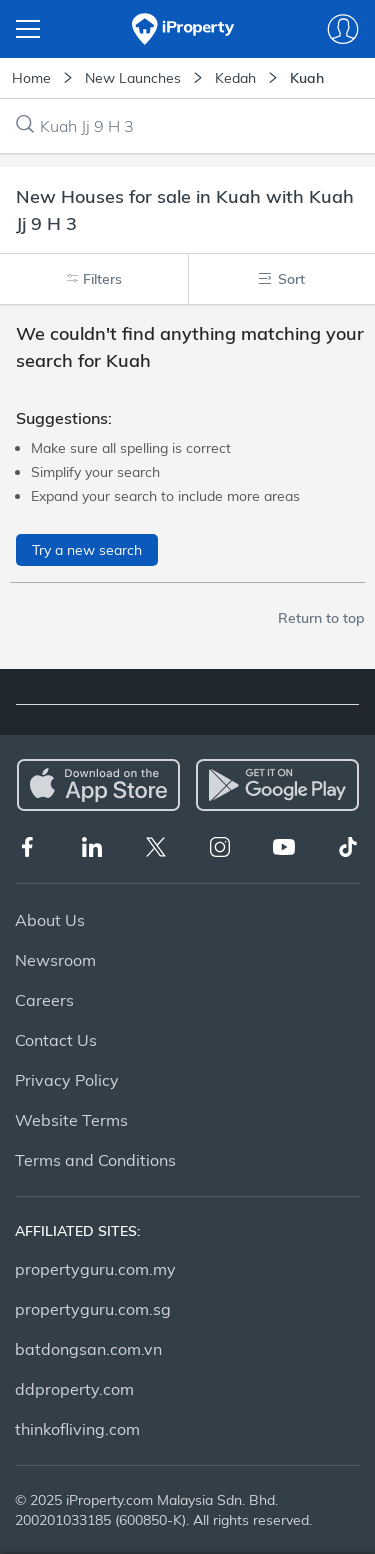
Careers (44, 1000)
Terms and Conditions (95, 1160)
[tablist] (187, 695)
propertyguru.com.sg (93, 1309)
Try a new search (87, 550)
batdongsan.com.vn (88, 1349)
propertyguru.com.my (95, 1269)
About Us (50, 920)
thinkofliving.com (77, 1429)
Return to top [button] (321, 618)
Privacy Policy (67, 1080)
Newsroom (55, 960)
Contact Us (56, 1040)
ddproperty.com (74, 1389)
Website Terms (71, 1120)
